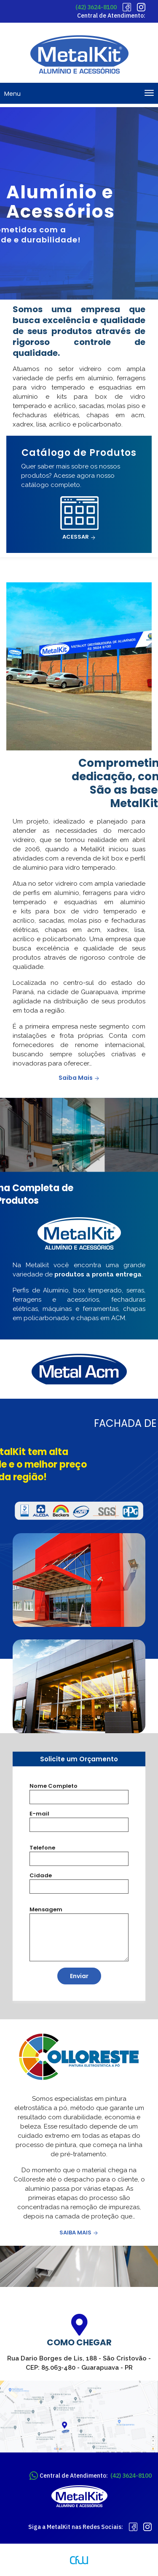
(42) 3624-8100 (96, 7)
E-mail (39, 1814)
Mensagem (45, 1909)
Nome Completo (53, 1786)
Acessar (79, 537)
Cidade (40, 1875)
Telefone (42, 1848)
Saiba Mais (79, 1078)
